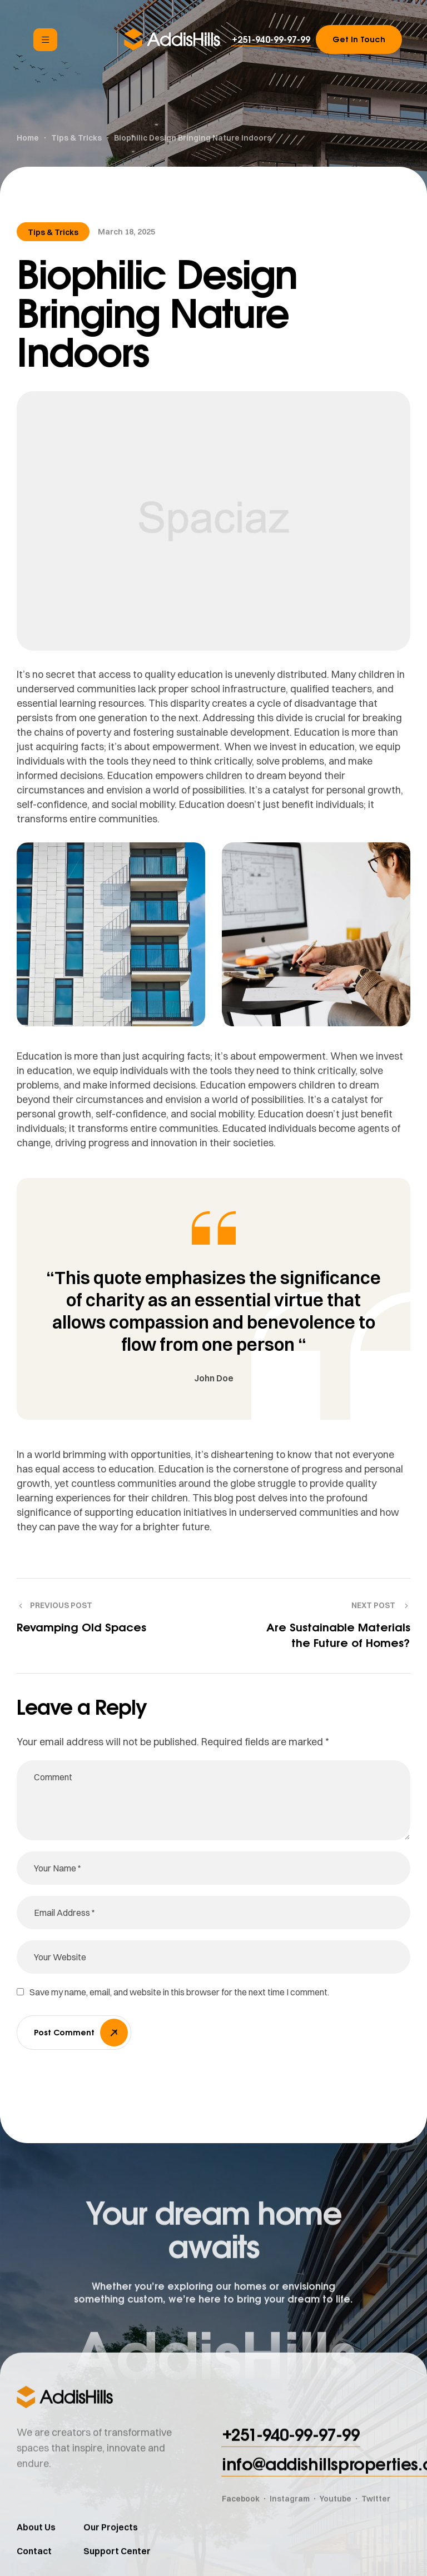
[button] (271, 39)
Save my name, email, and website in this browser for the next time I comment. (179, 1992)
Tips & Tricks (53, 232)
